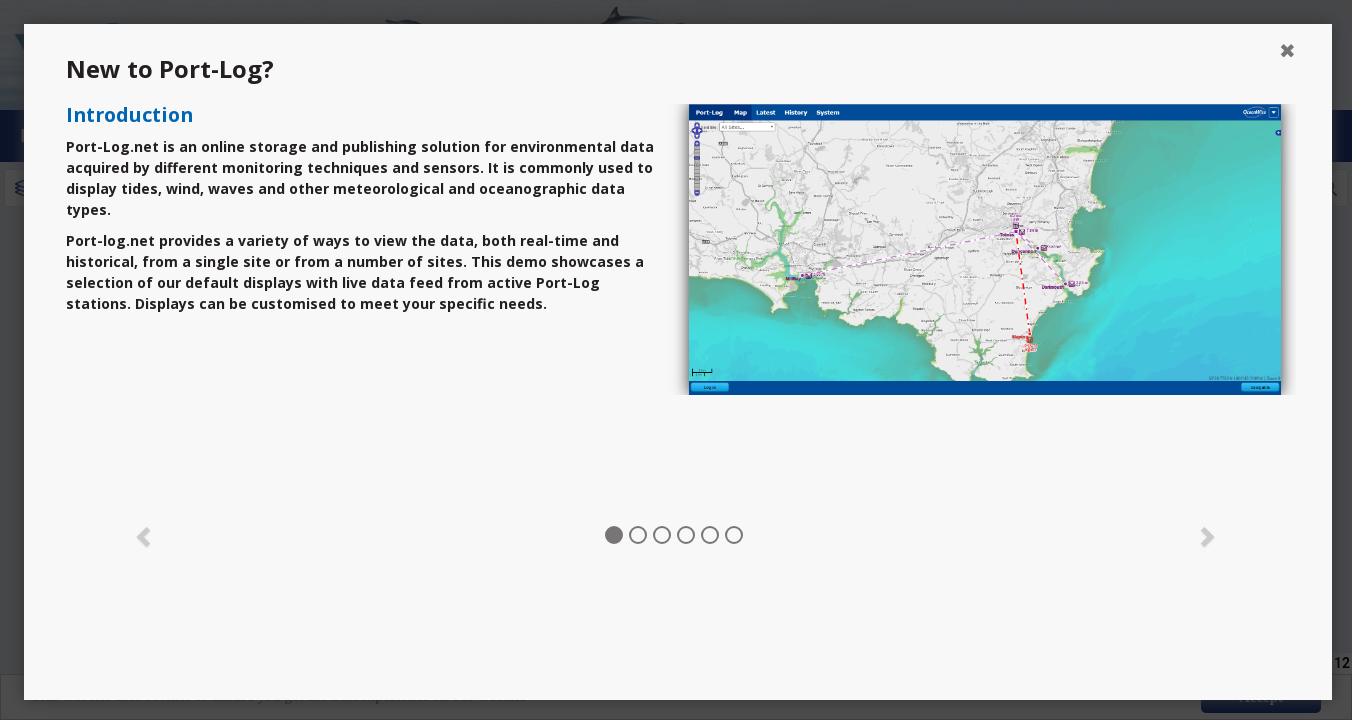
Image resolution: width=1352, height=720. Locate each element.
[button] (144, 535)
